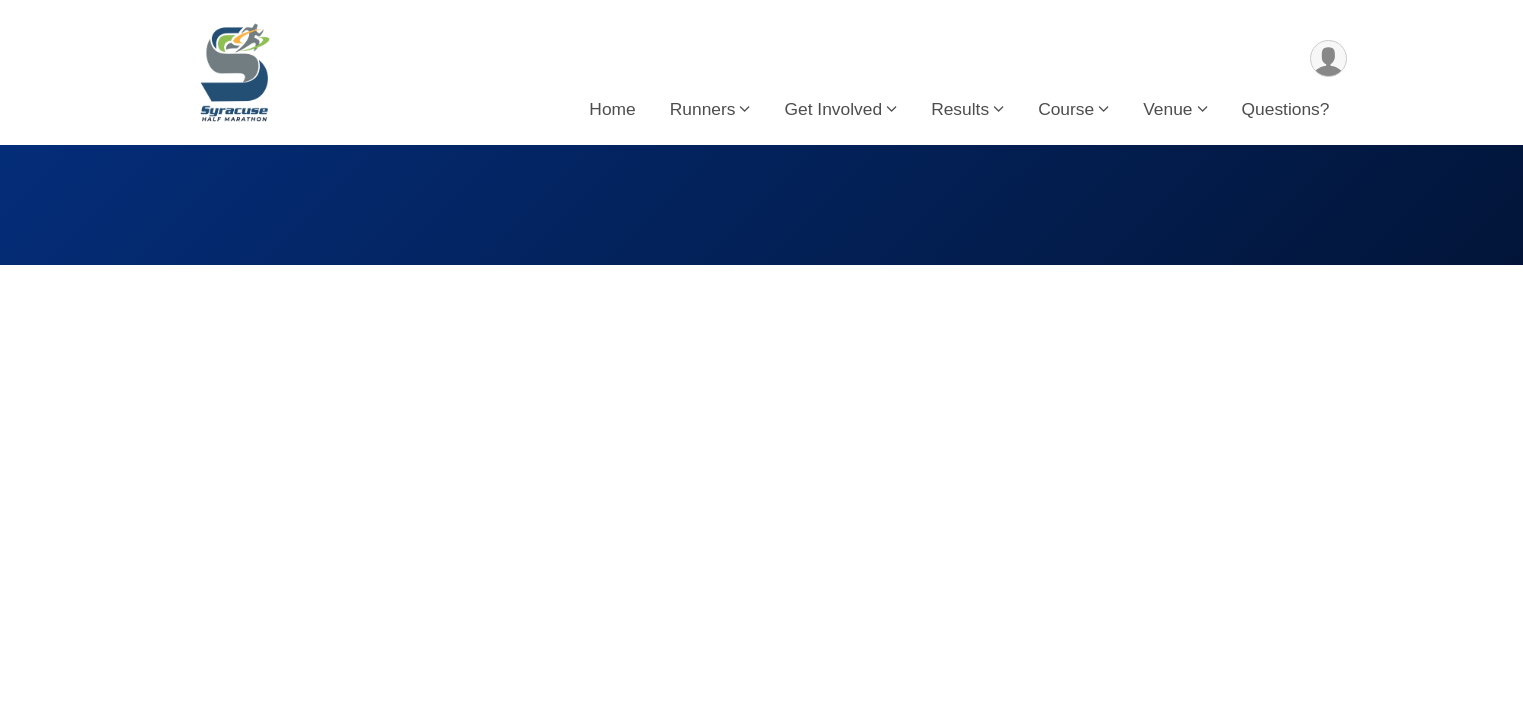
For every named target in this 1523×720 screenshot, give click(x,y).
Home (612, 109)
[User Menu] (1328, 58)
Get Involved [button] (833, 109)
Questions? (1286, 109)
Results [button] (960, 109)
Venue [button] (1167, 109)
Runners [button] (703, 109)
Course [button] (1066, 109)
